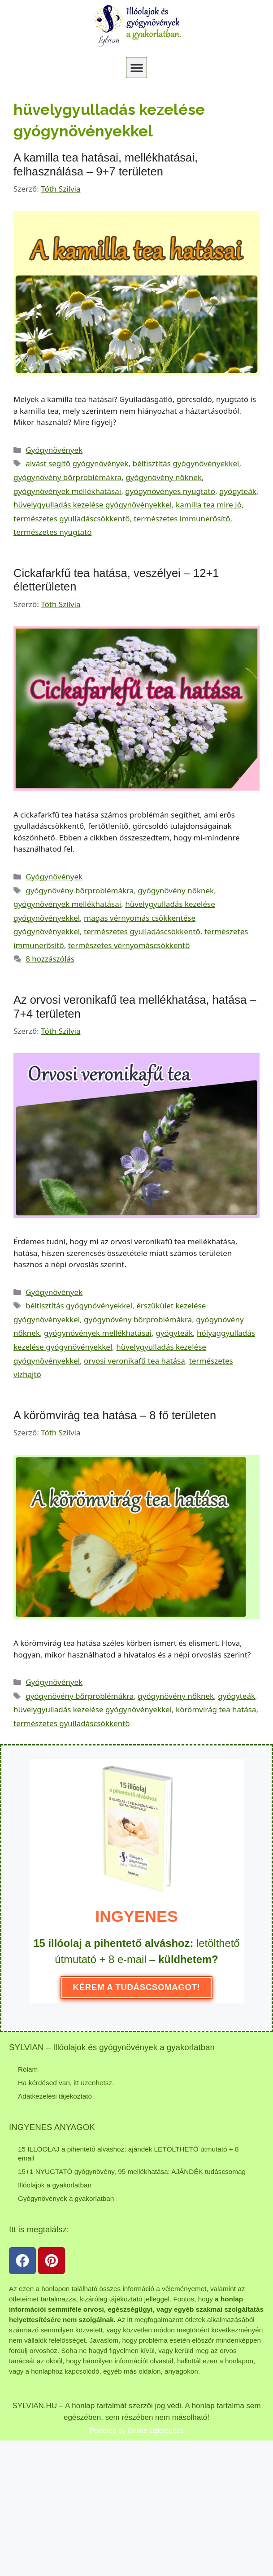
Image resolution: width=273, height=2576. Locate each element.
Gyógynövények (54, 450)
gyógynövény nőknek (164, 477)
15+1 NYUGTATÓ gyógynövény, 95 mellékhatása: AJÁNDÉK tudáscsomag (132, 2171)
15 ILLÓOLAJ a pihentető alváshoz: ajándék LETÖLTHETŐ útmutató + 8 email (128, 2153)
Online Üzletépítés (156, 2430)
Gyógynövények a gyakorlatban (66, 2198)
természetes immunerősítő (182, 518)
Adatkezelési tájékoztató (55, 2096)
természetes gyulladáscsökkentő (71, 518)
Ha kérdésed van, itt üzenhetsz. (66, 2082)
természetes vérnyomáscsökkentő (129, 945)
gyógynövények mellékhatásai (67, 491)
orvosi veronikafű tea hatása (134, 1361)
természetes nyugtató (52, 532)
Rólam (28, 2069)
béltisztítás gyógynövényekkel (185, 463)
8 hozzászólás (50, 958)
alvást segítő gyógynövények (77, 463)
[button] (136, 67)
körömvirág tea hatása (216, 1709)
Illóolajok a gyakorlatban (54, 2185)
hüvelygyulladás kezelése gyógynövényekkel (92, 504)
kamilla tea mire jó (209, 504)
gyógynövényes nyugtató (170, 491)
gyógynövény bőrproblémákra (67, 477)
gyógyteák (237, 491)
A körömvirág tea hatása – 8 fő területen (114, 1415)
